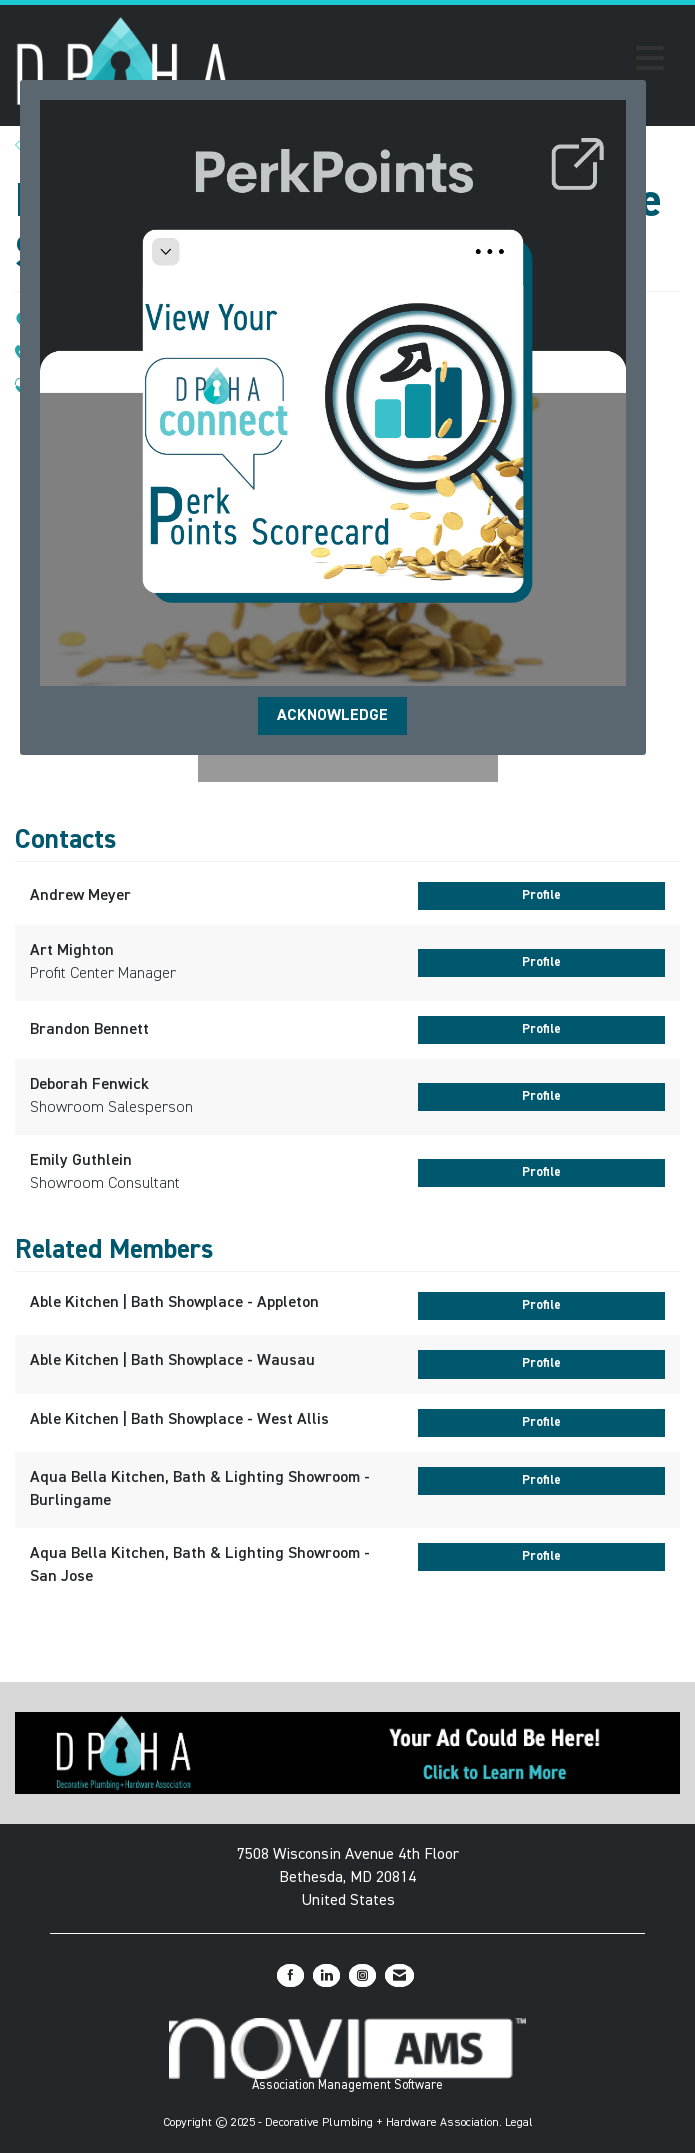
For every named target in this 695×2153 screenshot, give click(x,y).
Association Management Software (347, 2055)
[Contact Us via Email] (399, 1975)
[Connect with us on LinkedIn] (326, 1975)
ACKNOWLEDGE (332, 716)
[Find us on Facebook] (290, 1975)
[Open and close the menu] (454, 62)
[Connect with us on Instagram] (362, 1975)
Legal (519, 2123)
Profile (541, 895)
